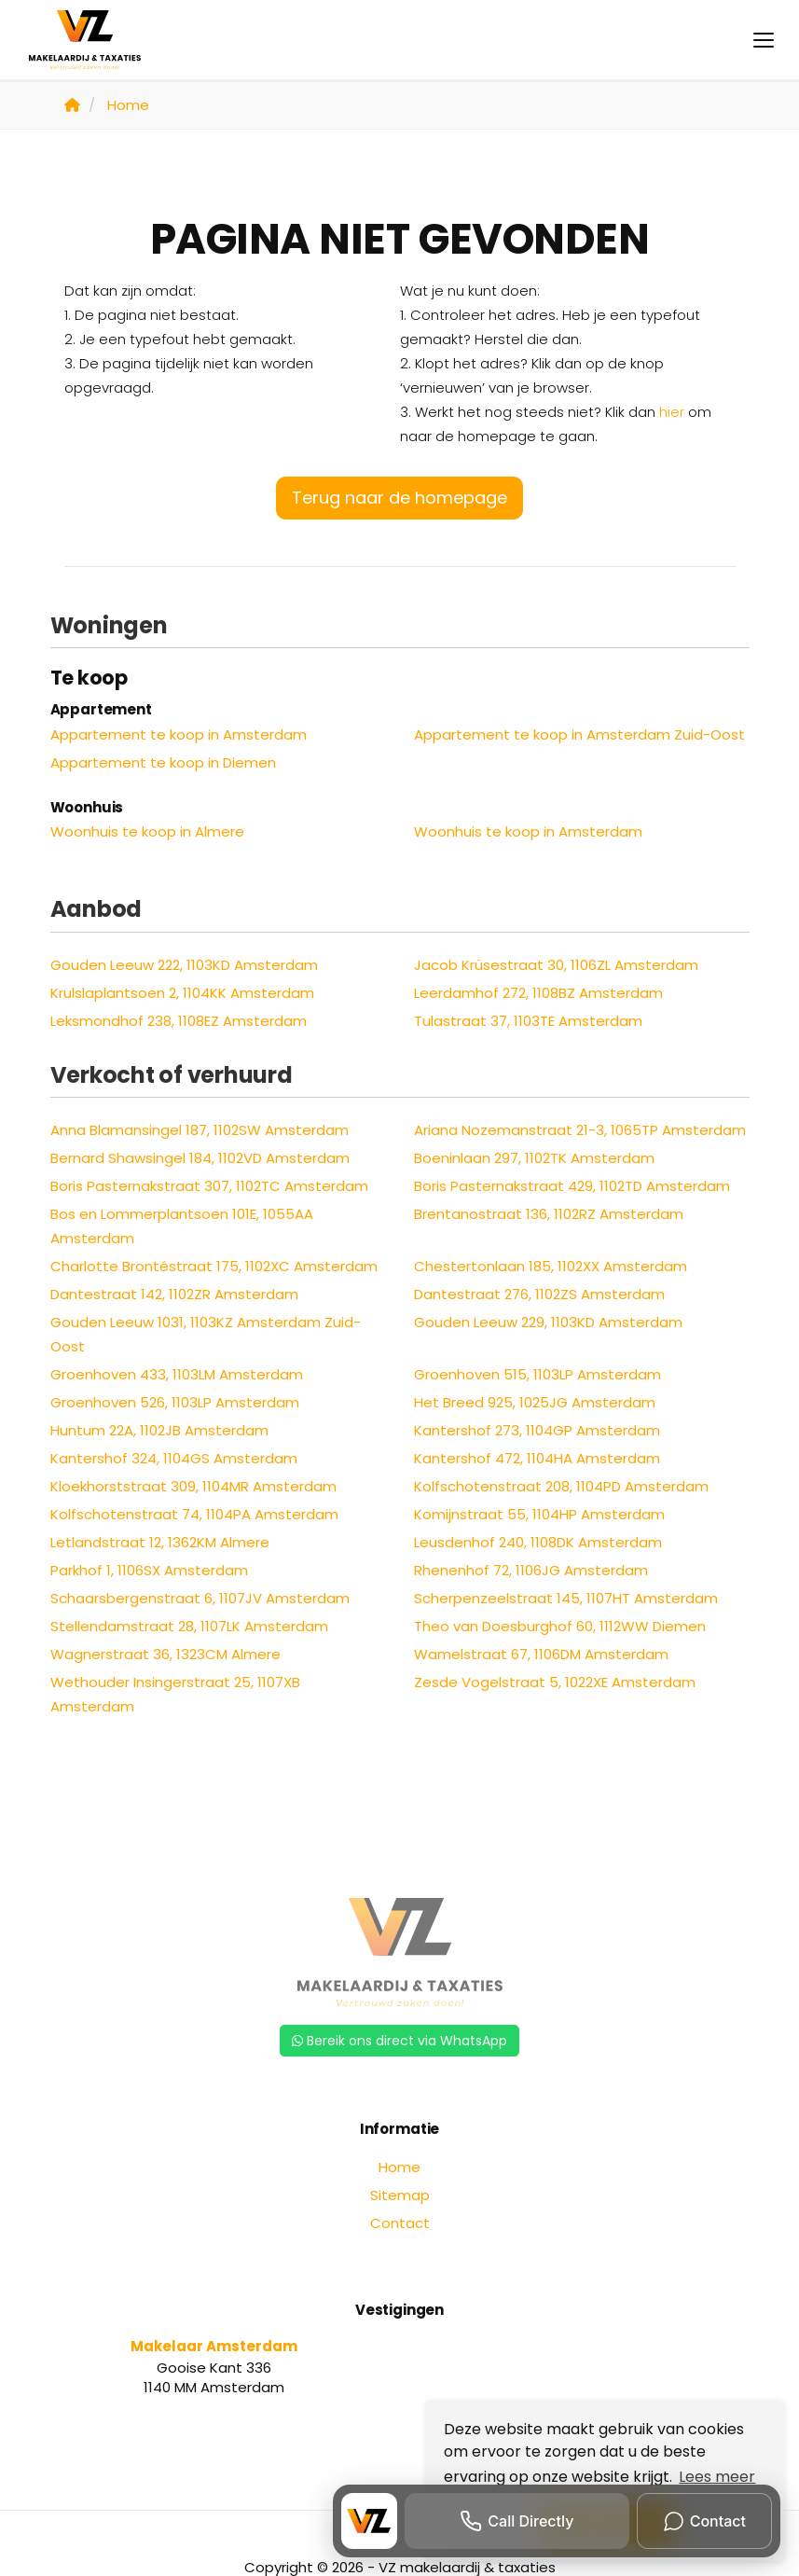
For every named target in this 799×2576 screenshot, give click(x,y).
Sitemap (400, 2195)
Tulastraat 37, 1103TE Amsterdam (528, 1021)
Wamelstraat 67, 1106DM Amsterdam (541, 1654)
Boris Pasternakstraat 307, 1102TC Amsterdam (209, 1186)
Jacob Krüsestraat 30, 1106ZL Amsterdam (556, 965)
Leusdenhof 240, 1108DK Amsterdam (538, 1542)
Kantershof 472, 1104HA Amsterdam (537, 1458)
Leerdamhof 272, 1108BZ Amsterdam (538, 993)
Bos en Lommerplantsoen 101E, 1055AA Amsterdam (181, 1226)
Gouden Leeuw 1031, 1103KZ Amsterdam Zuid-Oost (205, 1334)
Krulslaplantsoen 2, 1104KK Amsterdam (182, 993)
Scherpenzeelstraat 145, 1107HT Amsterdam (566, 1598)
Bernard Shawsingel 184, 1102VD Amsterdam (200, 1158)
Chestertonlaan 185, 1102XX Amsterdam (550, 1266)
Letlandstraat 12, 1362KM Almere (159, 1542)
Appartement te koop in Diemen (163, 762)
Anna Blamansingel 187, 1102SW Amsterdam (199, 1130)
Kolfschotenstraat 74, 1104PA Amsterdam (194, 1514)
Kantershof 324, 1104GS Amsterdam (173, 1458)
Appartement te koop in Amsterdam (178, 734)
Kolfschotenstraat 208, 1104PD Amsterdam (561, 1486)
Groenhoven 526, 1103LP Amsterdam (174, 1402)
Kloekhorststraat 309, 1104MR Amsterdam (193, 1486)
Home (399, 2167)
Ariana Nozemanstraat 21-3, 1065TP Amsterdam (580, 1130)
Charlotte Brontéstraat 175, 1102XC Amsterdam (214, 1266)
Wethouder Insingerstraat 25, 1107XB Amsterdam (175, 1694)
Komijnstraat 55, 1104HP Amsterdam (539, 1514)
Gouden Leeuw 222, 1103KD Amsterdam (184, 965)
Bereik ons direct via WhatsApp (399, 2040)
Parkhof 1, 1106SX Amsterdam (149, 1570)
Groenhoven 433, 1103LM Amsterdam (176, 1374)
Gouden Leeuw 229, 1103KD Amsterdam (548, 1322)
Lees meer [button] (717, 2476)
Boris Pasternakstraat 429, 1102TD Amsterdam (572, 1186)
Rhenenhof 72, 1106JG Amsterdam (531, 1570)
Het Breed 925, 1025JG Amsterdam (534, 1402)
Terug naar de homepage (399, 497)
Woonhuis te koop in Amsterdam (528, 831)
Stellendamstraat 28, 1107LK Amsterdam (189, 1626)
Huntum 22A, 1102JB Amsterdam (159, 1430)
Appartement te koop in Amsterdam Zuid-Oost (579, 734)
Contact (400, 2223)
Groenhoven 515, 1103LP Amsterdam (537, 1374)
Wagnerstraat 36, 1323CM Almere (165, 1654)
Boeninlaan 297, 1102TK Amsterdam (534, 1158)
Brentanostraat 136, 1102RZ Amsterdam (548, 1214)
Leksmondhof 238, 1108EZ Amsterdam (178, 1021)
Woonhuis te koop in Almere (147, 831)
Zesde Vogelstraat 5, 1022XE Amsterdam (555, 1682)
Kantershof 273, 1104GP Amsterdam (537, 1430)
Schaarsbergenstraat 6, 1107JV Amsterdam (200, 1598)
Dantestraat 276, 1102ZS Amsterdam (539, 1294)
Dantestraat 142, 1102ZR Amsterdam (174, 1294)
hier (671, 412)
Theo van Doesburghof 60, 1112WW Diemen (560, 1626)
